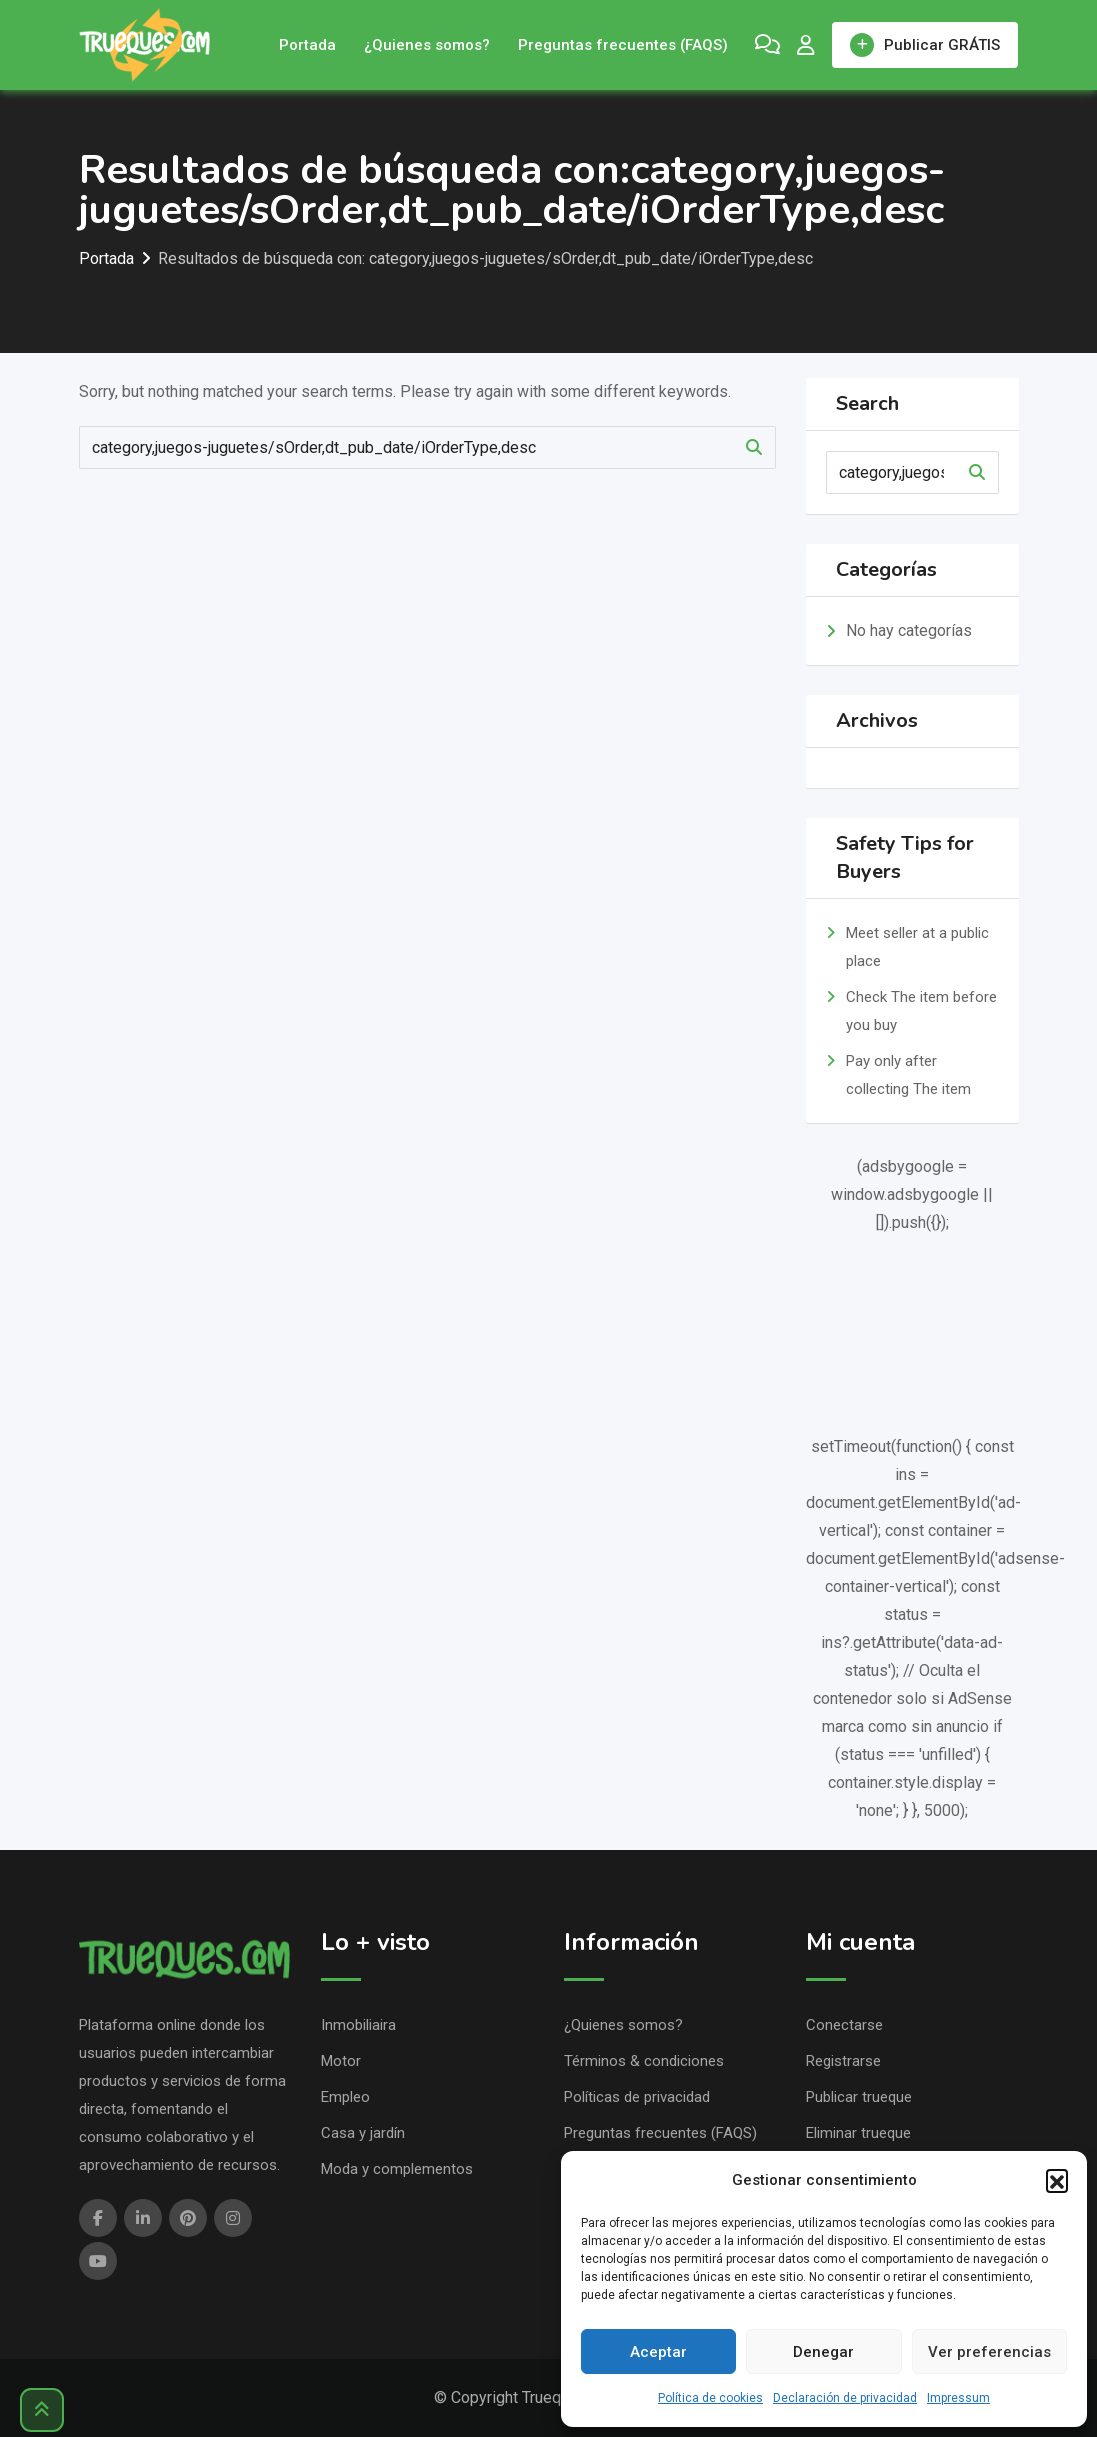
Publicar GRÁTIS (925, 45)
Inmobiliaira (358, 2025)
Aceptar (658, 2352)
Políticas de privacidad (637, 2097)
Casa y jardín (363, 2133)
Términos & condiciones (644, 2061)
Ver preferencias (989, 2352)
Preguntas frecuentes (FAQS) (623, 45)
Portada (307, 45)
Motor (341, 2061)
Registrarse (843, 2061)
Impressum (958, 2398)
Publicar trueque (859, 2097)
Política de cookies (710, 2398)
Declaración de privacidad (845, 2398)
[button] (1057, 2180)
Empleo (345, 2097)
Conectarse (844, 2025)
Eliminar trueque (858, 2133)
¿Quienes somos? (427, 45)
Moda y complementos (397, 2169)
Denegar (823, 2352)
